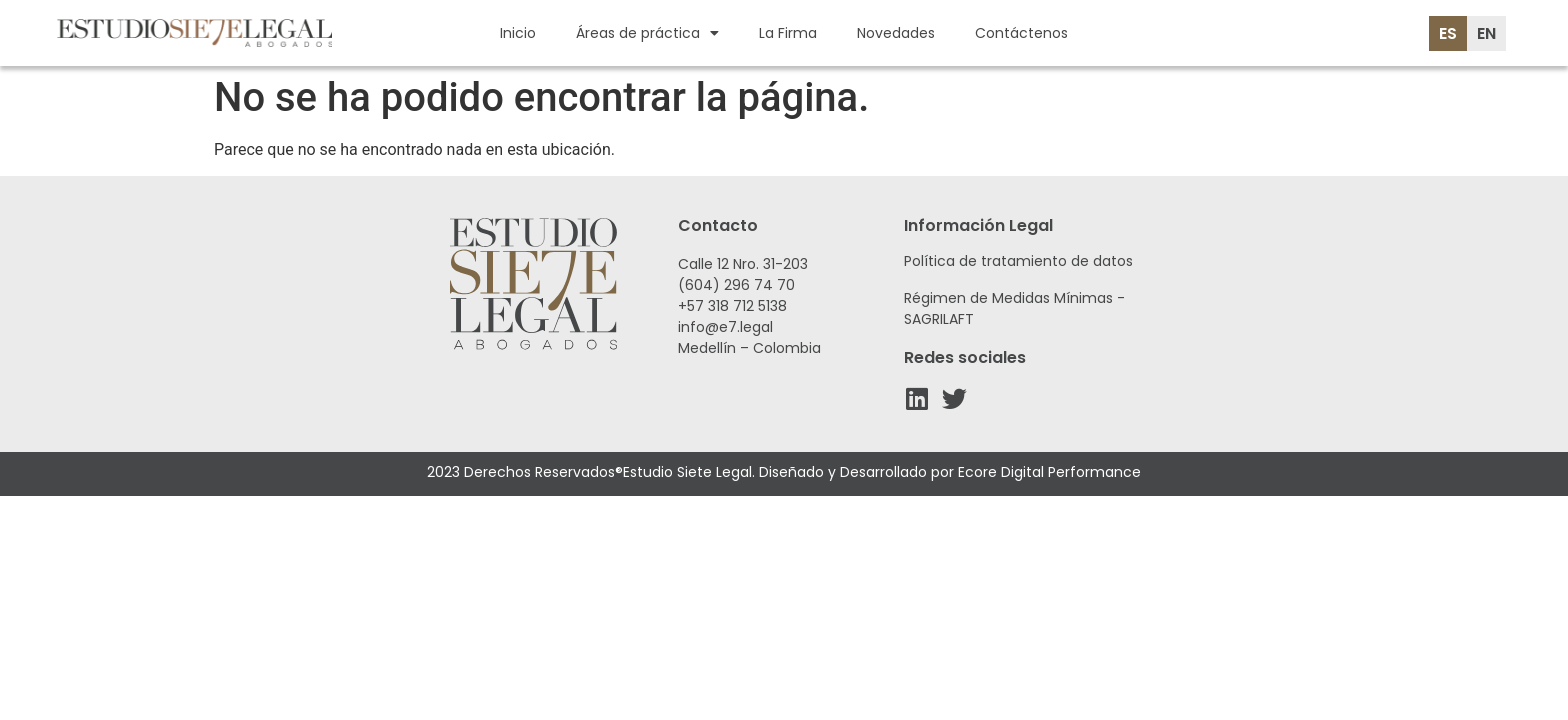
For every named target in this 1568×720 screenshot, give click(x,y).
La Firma (788, 33)
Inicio (518, 33)
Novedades (896, 33)
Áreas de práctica (647, 33)
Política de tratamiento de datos (1018, 261)
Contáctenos (1021, 33)
